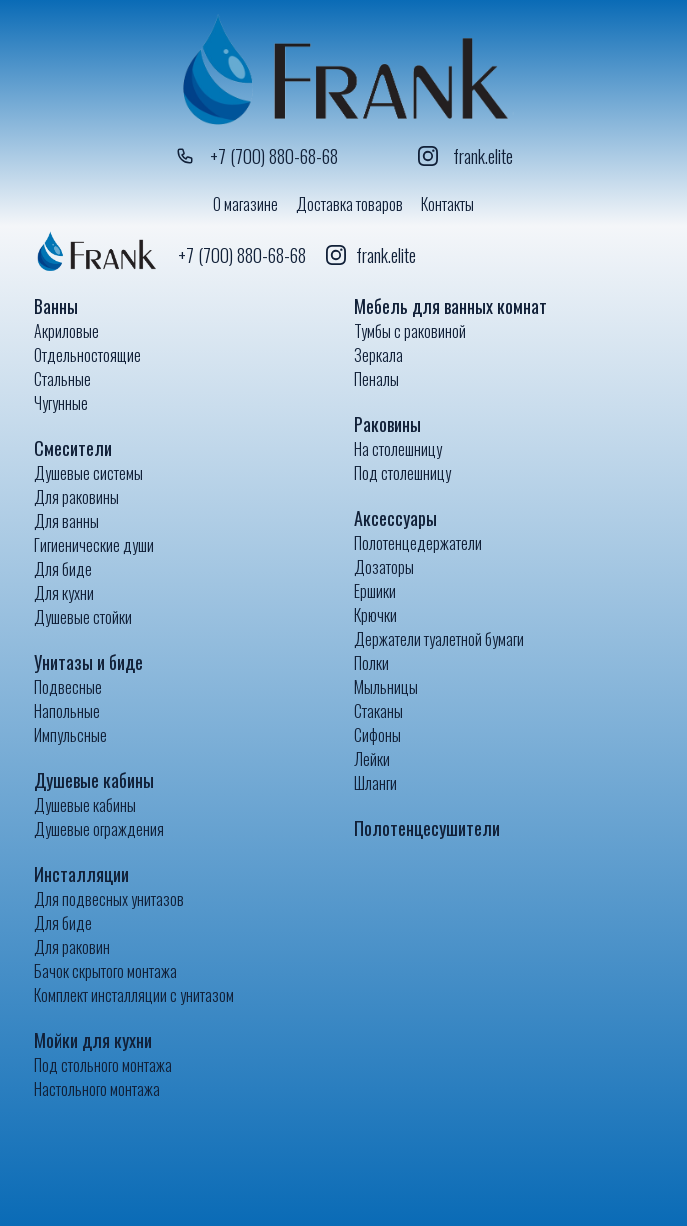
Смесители (73, 448)
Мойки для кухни (93, 1040)
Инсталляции (81, 874)
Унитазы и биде (88, 662)
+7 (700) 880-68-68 (256, 156)
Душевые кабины (94, 780)
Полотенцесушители (427, 828)
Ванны (56, 306)
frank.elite (465, 156)
